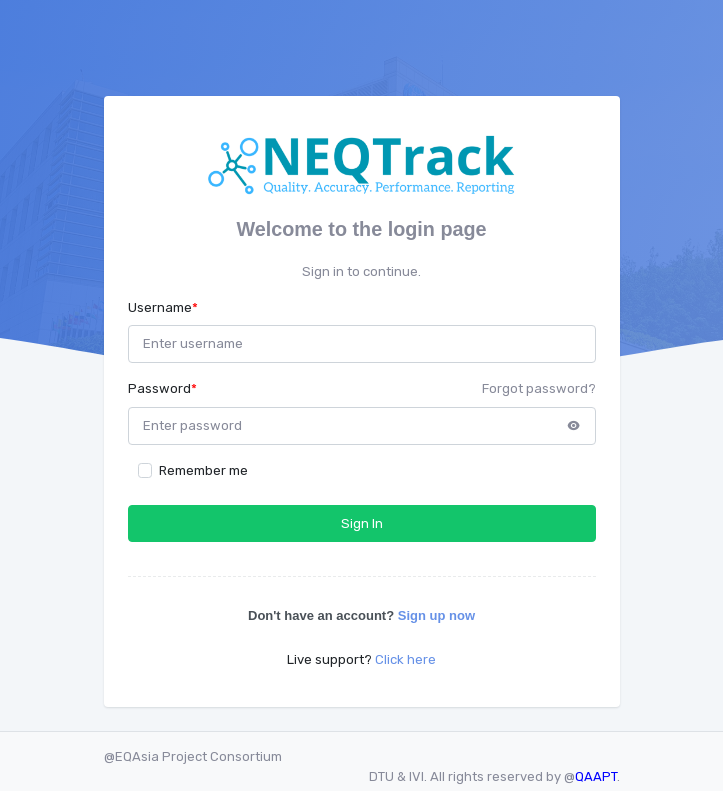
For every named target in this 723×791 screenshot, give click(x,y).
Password (162, 388)
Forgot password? (539, 388)
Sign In (362, 523)
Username (163, 307)
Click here (405, 659)
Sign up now (436, 615)
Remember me (203, 470)
